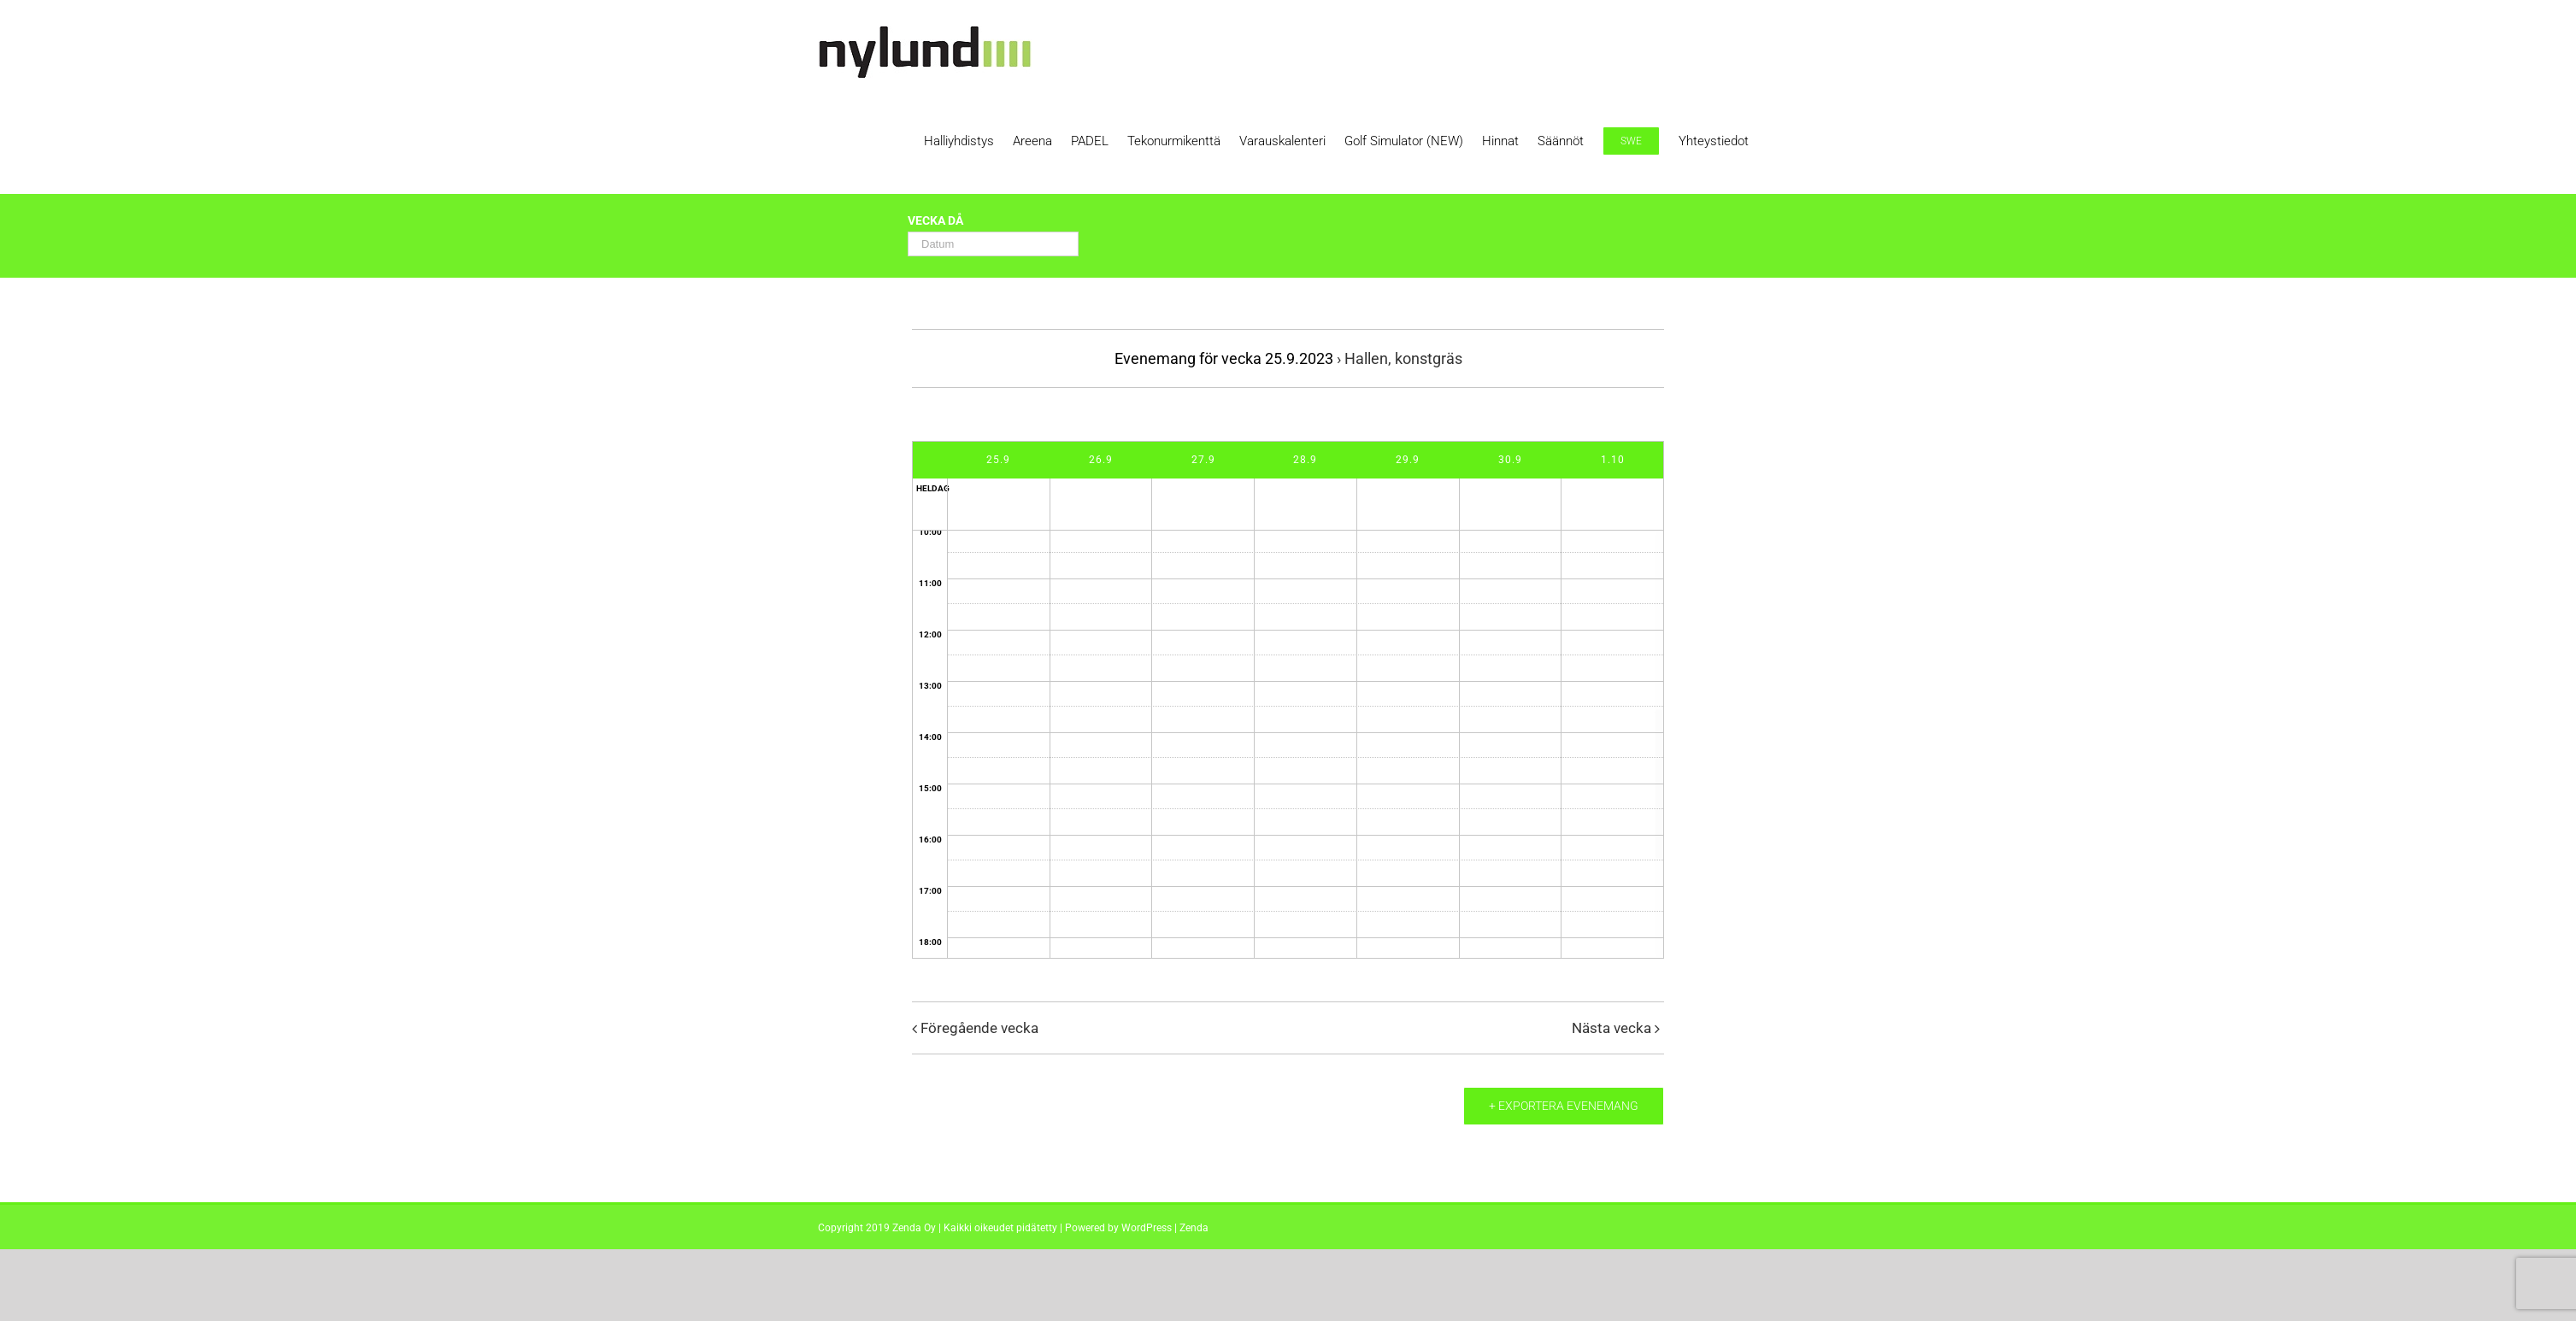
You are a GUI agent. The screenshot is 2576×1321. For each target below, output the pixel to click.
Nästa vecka (1611, 1027)
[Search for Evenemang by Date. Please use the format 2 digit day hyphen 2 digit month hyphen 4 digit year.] (993, 244)
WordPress (1146, 1228)
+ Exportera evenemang (1563, 1106)
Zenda (1194, 1228)
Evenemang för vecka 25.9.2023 (1224, 358)
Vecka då (935, 221)
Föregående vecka (979, 1027)
